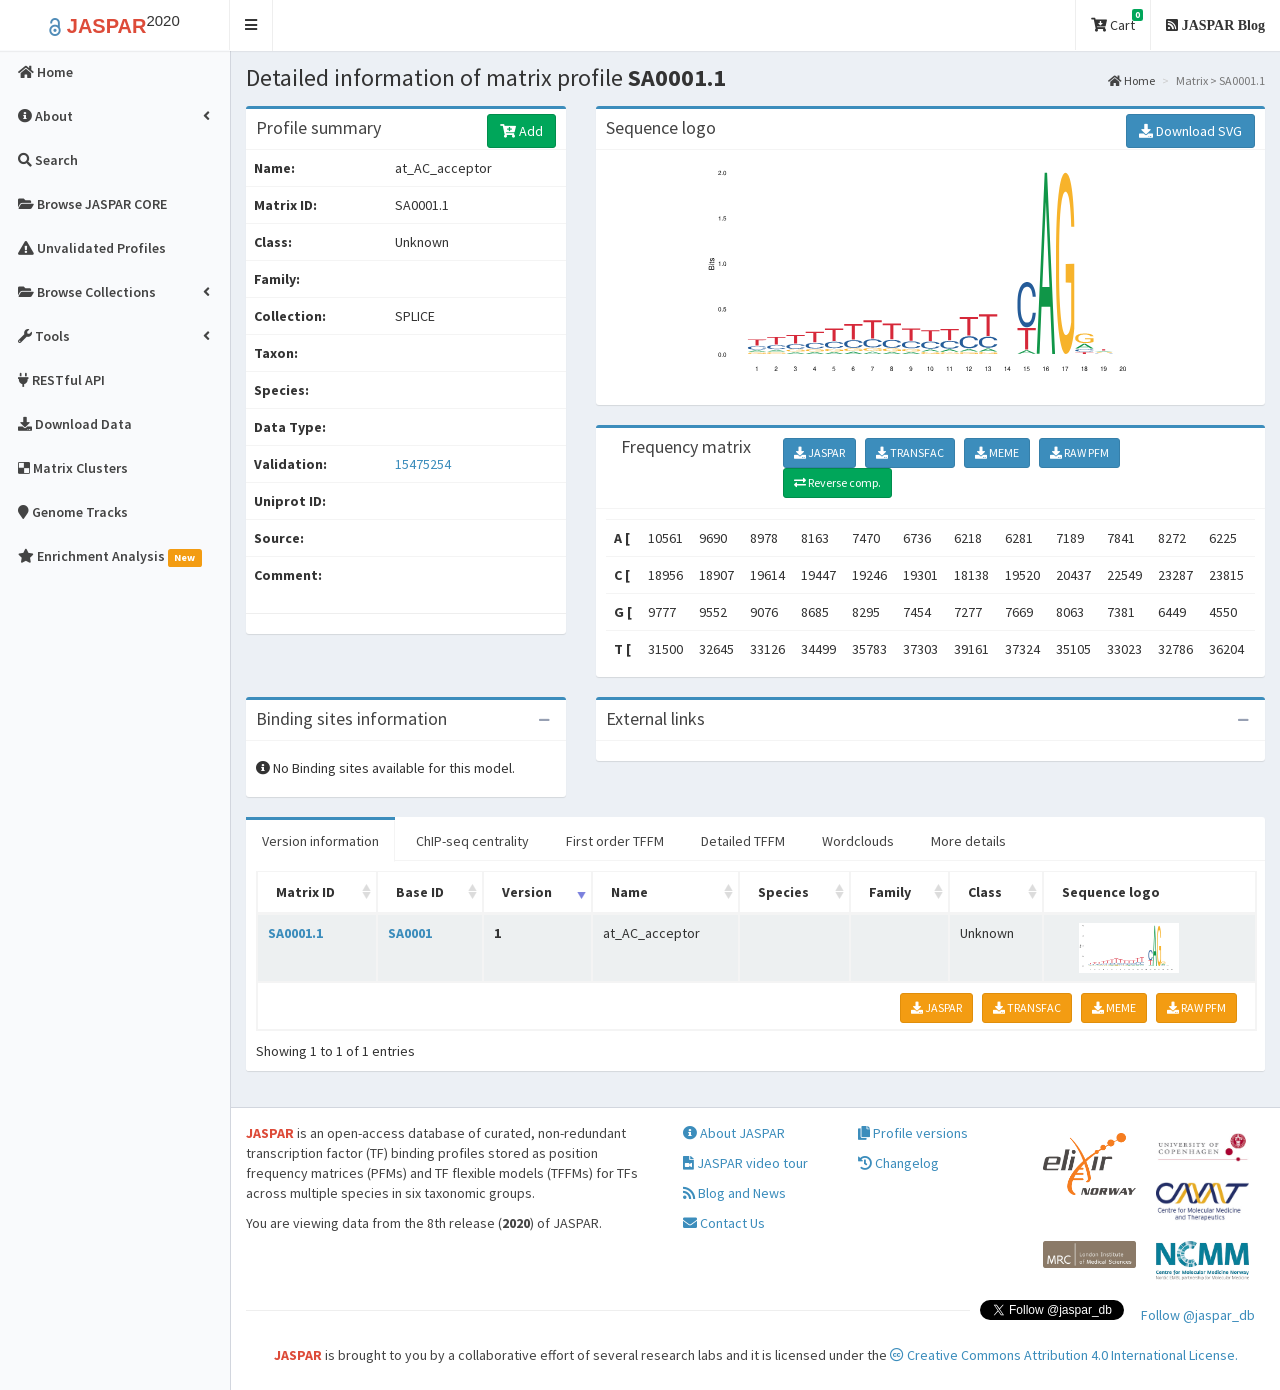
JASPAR (819, 452)
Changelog (898, 1163)
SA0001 (410, 933)
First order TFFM (615, 841)
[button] (251, 25)
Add (521, 131)
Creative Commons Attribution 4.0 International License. (1064, 1355)
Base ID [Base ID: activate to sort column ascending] (420, 892)
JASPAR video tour (745, 1163)
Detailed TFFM (743, 841)
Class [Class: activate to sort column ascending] (985, 892)
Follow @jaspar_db (1198, 1315)
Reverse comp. (837, 482)
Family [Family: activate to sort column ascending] (890, 892)
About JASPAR (734, 1133)
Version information (320, 841)
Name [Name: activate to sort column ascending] (629, 892)
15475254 (423, 464)
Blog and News (734, 1193)
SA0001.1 (295, 933)
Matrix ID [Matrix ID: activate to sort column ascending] (305, 892)
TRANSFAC (910, 452)
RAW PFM (1079, 452)
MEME (997, 452)
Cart (1117, 21)
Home (1131, 80)
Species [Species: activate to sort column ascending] (783, 892)
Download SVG (1190, 131)
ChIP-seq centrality (472, 841)
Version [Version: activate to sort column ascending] (527, 892)
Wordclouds (858, 841)
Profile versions (913, 1133)
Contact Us (724, 1223)
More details (968, 841)
